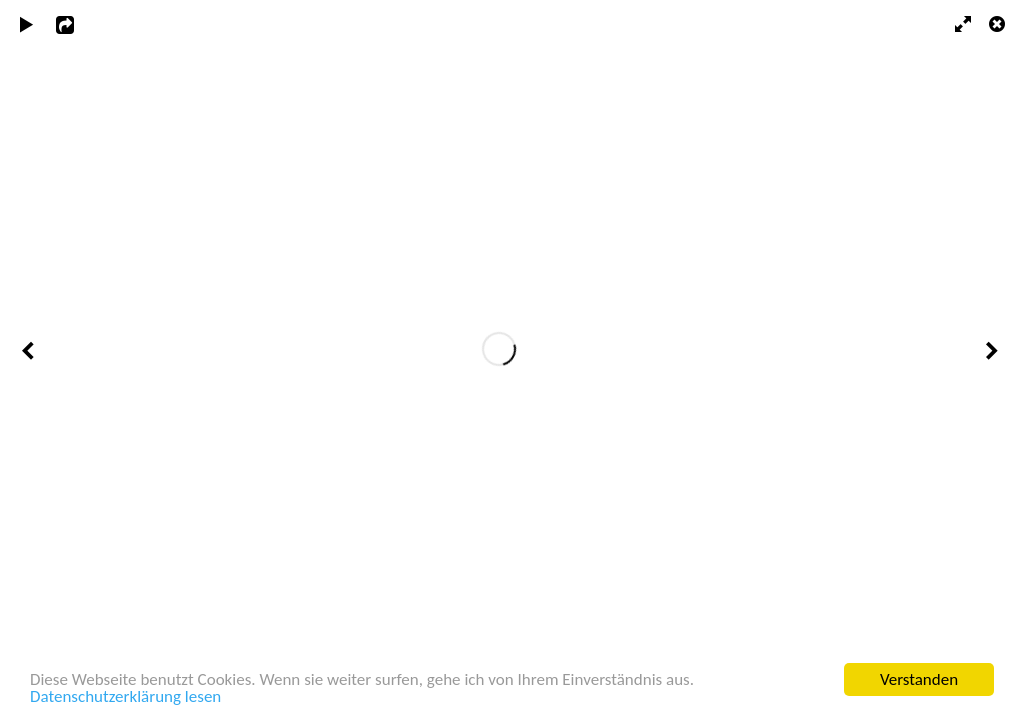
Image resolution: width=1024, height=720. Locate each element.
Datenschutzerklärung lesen (125, 697)
